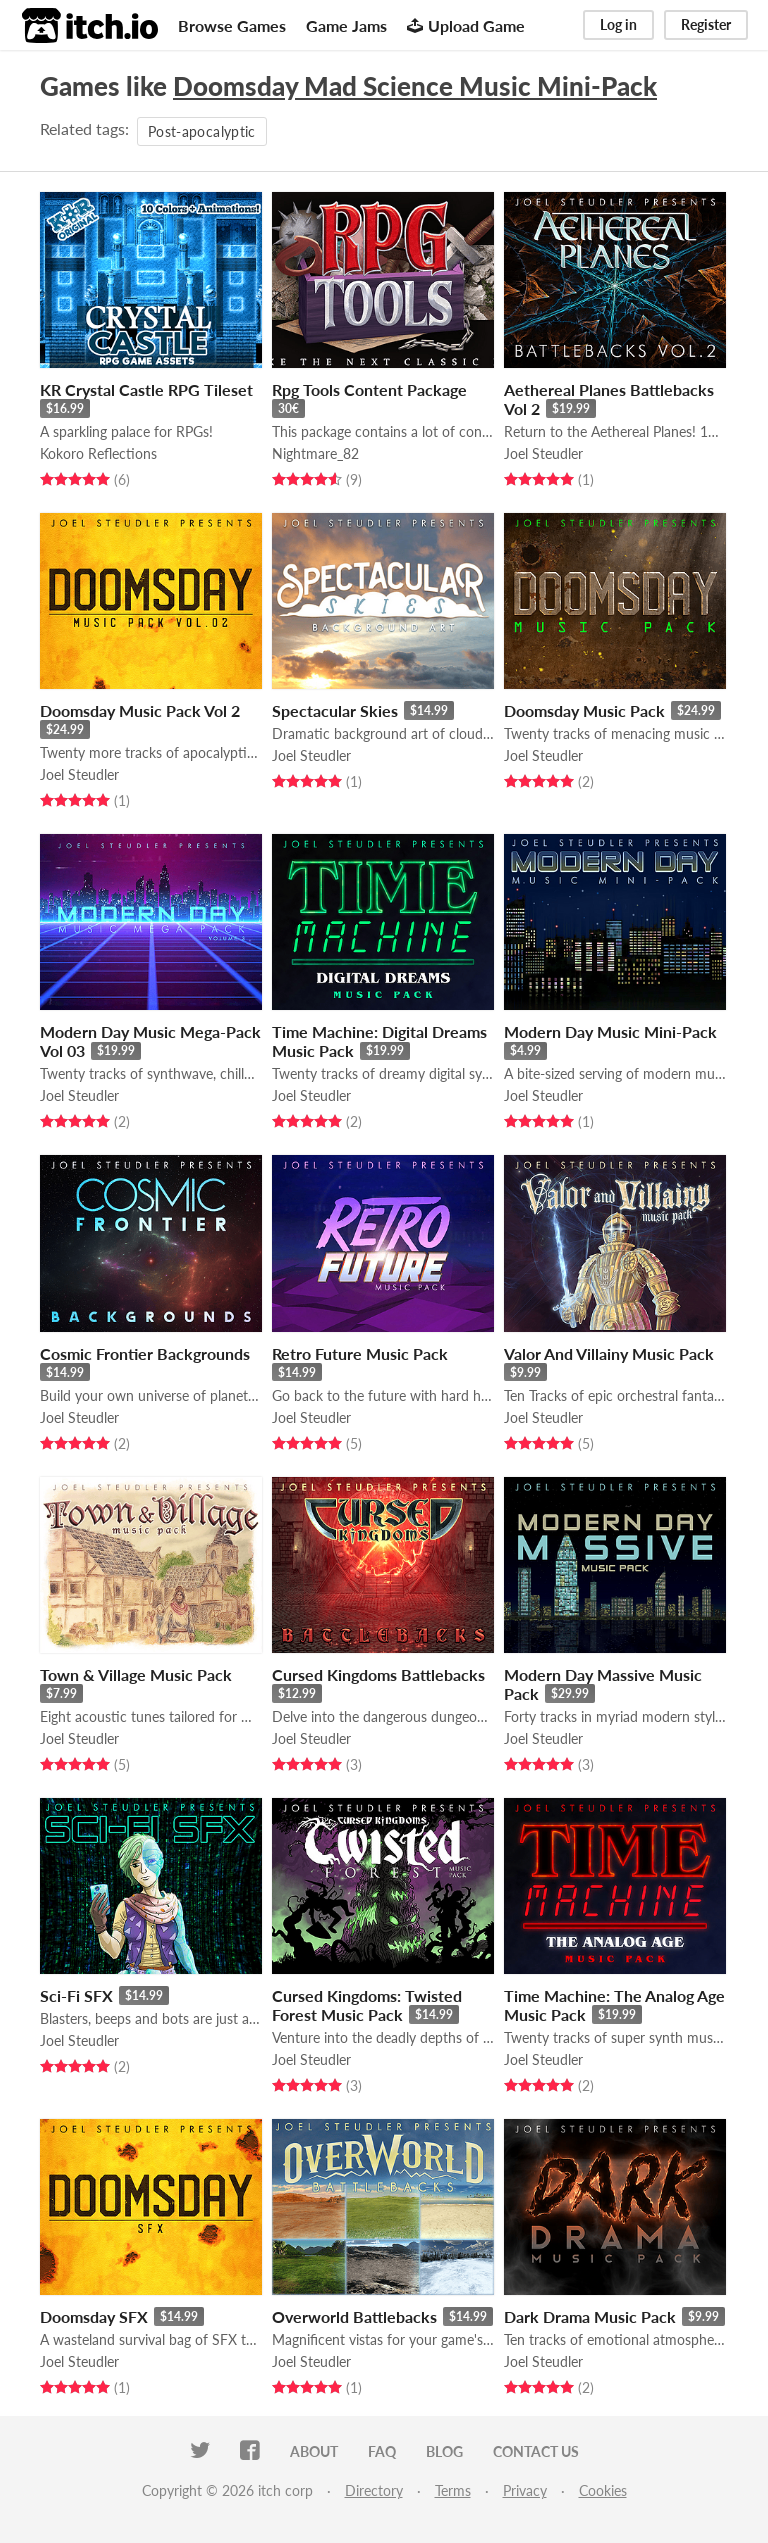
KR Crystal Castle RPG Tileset (146, 389)
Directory (374, 2490)
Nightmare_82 (315, 453)
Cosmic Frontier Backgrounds (145, 1353)
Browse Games (232, 25)
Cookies (603, 2490)
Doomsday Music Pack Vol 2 (140, 710)
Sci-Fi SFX (76, 1995)
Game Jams (346, 25)
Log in (618, 24)
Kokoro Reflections (98, 453)
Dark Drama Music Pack (590, 2316)
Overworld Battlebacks (354, 2316)
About (314, 2451)
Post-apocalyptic (202, 131)
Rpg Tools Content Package (369, 389)
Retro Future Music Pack (360, 1353)
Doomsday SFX (94, 2316)
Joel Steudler (543, 453)
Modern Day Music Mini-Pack (610, 1031)
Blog (444, 2451)
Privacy (525, 2490)
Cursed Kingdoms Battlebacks (378, 1674)
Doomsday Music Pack (584, 710)
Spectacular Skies (335, 710)
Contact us (536, 2451)
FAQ (382, 2451)
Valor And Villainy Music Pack (609, 1353)
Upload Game (466, 25)
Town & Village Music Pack (136, 1674)
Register (706, 24)
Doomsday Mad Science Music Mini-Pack (415, 86)
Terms (453, 2490)
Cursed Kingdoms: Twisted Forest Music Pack (367, 2005)
